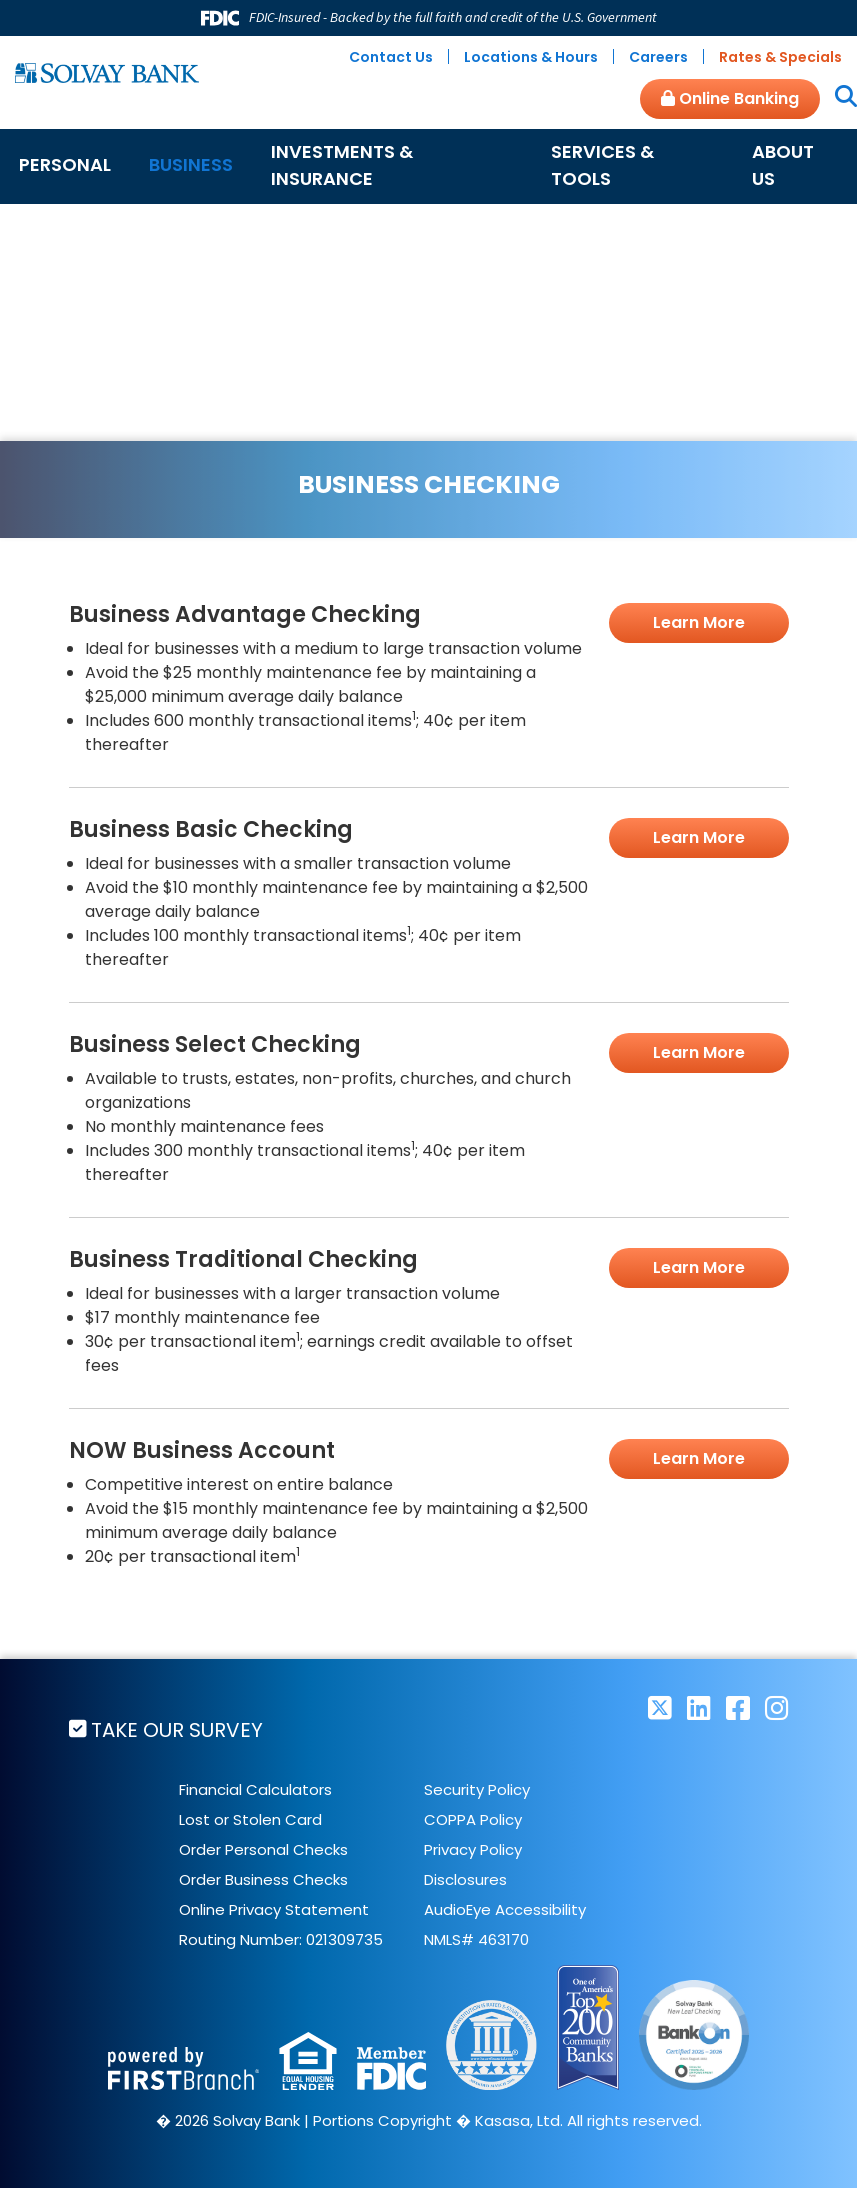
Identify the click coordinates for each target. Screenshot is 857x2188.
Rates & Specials (780, 57)
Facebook (738, 1707)
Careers (658, 57)
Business (191, 164)
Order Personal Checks (263, 1849)
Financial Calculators (255, 1789)
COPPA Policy (473, 1819)
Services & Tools (602, 165)
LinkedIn (699, 1707)
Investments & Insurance (342, 165)
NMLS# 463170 (476, 1939)
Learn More (699, 622)
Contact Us (391, 57)
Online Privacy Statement (274, 1909)
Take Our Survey (178, 1730)
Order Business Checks (263, 1879)
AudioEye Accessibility (505, 1909)
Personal (65, 164)
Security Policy (477, 1789)
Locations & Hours (531, 57)
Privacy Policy (473, 1849)
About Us (783, 165)
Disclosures (465, 1879)
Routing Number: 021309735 (281, 1939)
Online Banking (730, 98)
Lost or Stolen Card (250, 1819)
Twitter (660, 1707)
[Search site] (838, 98)
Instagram (777, 1707)
